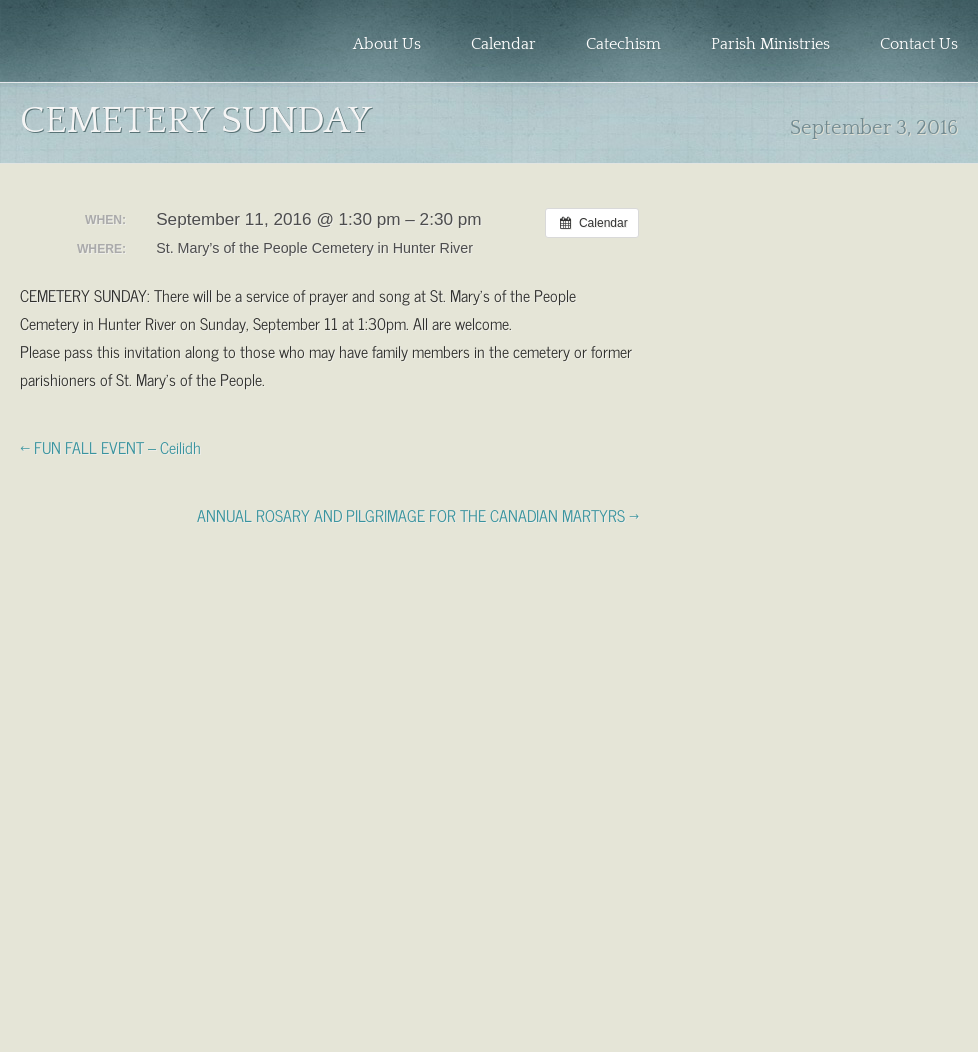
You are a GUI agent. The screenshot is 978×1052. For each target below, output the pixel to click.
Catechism (623, 44)
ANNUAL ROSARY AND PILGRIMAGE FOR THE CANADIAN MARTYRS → (418, 514)
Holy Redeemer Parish (130, 46)
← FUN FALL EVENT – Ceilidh (110, 446)
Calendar (503, 44)
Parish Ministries (770, 44)
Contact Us (919, 44)
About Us (387, 44)
